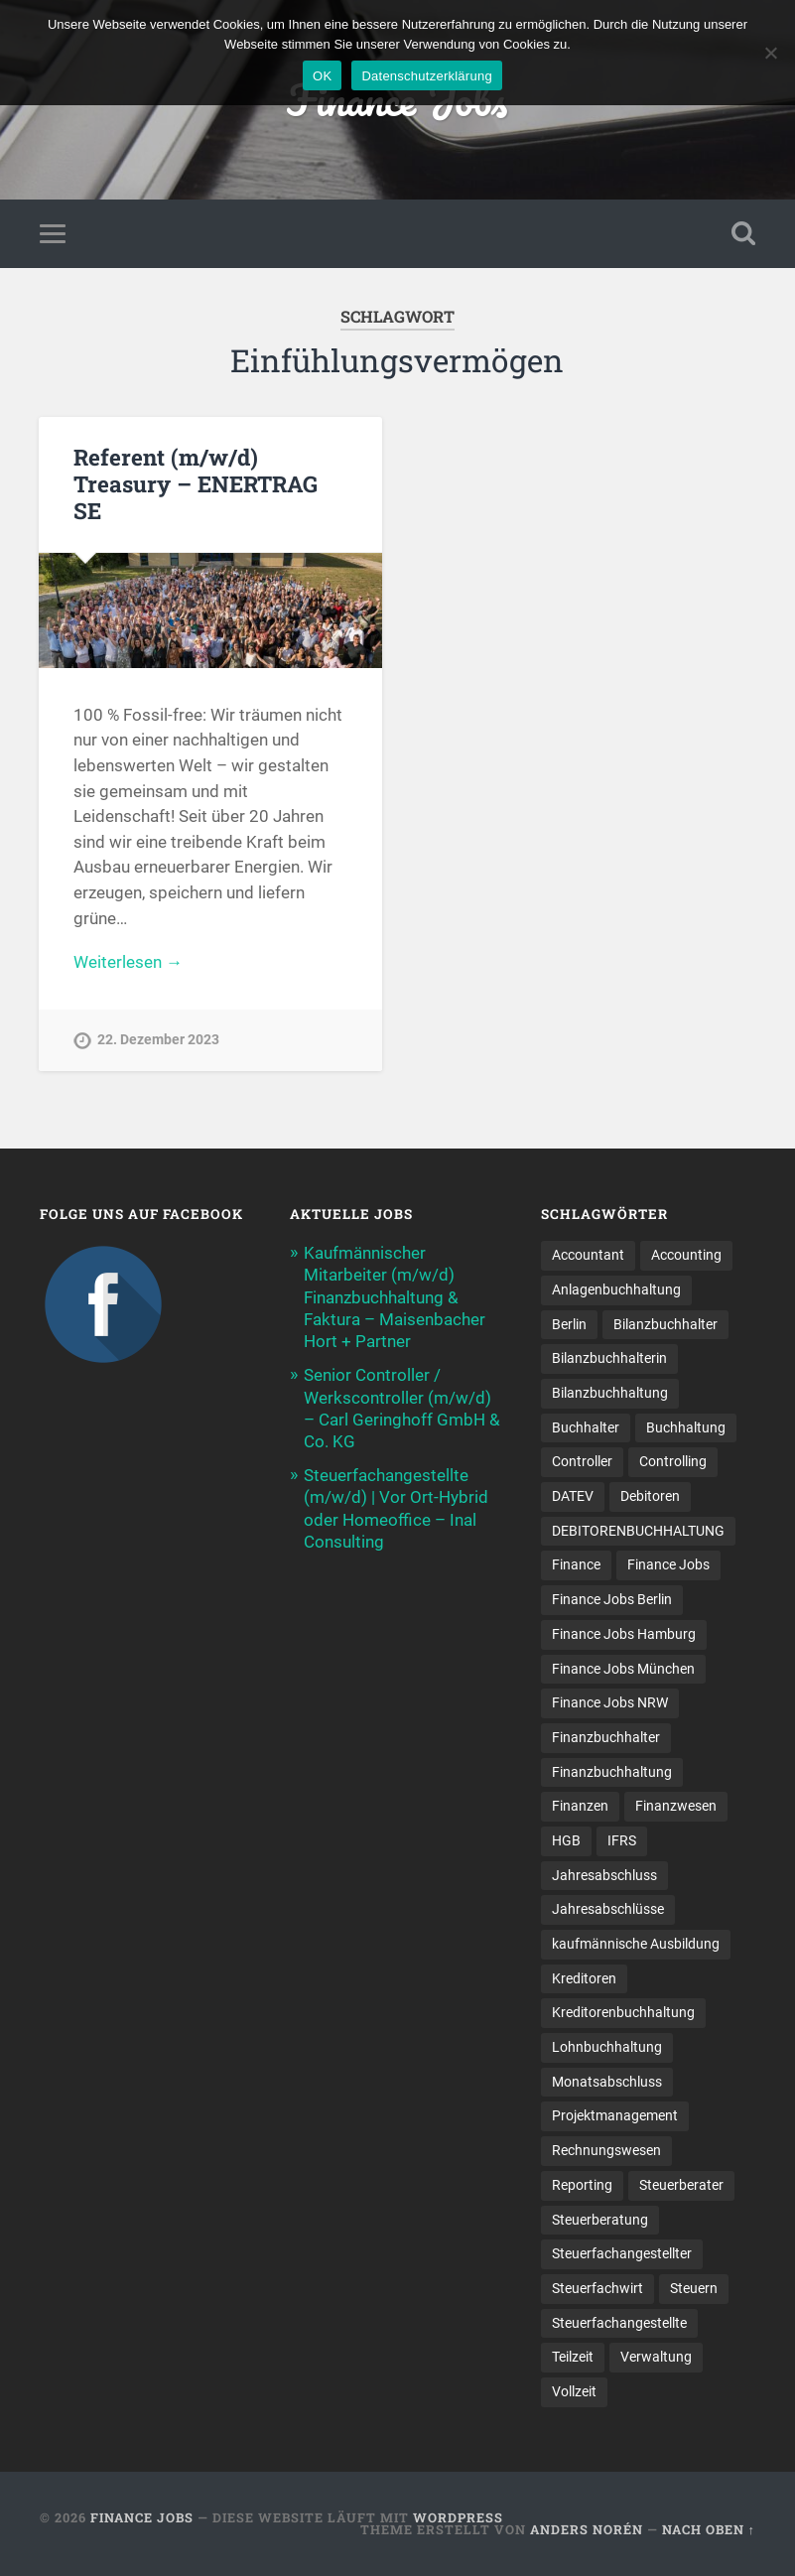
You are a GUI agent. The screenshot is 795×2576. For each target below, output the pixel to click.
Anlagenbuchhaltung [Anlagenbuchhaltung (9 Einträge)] (616, 1289)
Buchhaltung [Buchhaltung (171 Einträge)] (686, 1427)
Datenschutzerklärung (426, 75)
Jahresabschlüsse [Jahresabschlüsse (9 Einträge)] (608, 1909)
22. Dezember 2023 (158, 1039)
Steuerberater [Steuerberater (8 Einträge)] (681, 2185)
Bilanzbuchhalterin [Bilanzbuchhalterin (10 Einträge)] (609, 1358)
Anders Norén (586, 2529)
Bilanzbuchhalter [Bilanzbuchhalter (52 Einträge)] (665, 1324)
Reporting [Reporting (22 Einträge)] (582, 2185)
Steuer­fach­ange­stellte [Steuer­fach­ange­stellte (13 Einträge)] (619, 2323)
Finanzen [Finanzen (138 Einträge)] (580, 1806)
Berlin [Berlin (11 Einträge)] (569, 1324)
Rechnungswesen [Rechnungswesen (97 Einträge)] (606, 2150)
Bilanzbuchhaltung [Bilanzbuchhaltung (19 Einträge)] (610, 1393)
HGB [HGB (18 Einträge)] (566, 1840)
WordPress (458, 2517)
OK (322, 75)
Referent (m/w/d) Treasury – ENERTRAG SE (195, 483)
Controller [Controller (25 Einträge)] (582, 1461)
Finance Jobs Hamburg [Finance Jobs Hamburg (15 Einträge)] (624, 1634)
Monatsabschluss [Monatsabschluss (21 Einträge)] (607, 2082)
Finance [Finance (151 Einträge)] (576, 1564)
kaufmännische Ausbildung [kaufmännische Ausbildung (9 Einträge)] (636, 1944)
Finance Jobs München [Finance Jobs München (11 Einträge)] (623, 1669)
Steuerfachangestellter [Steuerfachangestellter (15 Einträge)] (622, 2253)
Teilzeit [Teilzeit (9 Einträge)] (573, 2357)
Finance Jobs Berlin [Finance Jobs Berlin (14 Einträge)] (612, 1599)
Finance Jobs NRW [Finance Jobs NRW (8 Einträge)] (610, 1702)
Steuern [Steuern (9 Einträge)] (694, 2288)
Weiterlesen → (128, 962)
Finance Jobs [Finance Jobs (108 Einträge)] (668, 1564)
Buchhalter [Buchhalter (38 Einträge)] (585, 1427)
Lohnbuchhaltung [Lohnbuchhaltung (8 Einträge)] (607, 2047)
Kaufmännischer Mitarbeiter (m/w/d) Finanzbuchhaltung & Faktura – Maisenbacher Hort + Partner (394, 1297)
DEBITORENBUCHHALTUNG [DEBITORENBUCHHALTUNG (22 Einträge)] (638, 1531)
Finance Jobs (142, 2517)
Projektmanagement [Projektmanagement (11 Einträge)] (615, 2115)
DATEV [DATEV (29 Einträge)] (573, 1496)
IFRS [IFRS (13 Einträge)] (621, 1840)
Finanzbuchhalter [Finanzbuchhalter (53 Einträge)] (606, 1737)
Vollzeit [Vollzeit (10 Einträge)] (574, 2391)
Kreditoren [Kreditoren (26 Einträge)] (584, 1978)
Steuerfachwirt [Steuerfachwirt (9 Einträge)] (597, 2288)
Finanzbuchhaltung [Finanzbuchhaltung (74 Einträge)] (612, 1772)
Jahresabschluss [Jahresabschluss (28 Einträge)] (604, 1875)
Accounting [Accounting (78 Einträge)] (686, 1255)
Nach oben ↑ (708, 2529)
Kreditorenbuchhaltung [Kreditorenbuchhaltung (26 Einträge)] (623, 2012)
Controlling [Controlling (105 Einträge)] (673, 1461)
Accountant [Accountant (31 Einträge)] (588, 1255)
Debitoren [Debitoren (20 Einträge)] (650, 1496)
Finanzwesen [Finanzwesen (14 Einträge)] (676, 1806)
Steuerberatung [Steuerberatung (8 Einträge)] (600, 2220)
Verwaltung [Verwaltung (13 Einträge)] (656, 2357)
